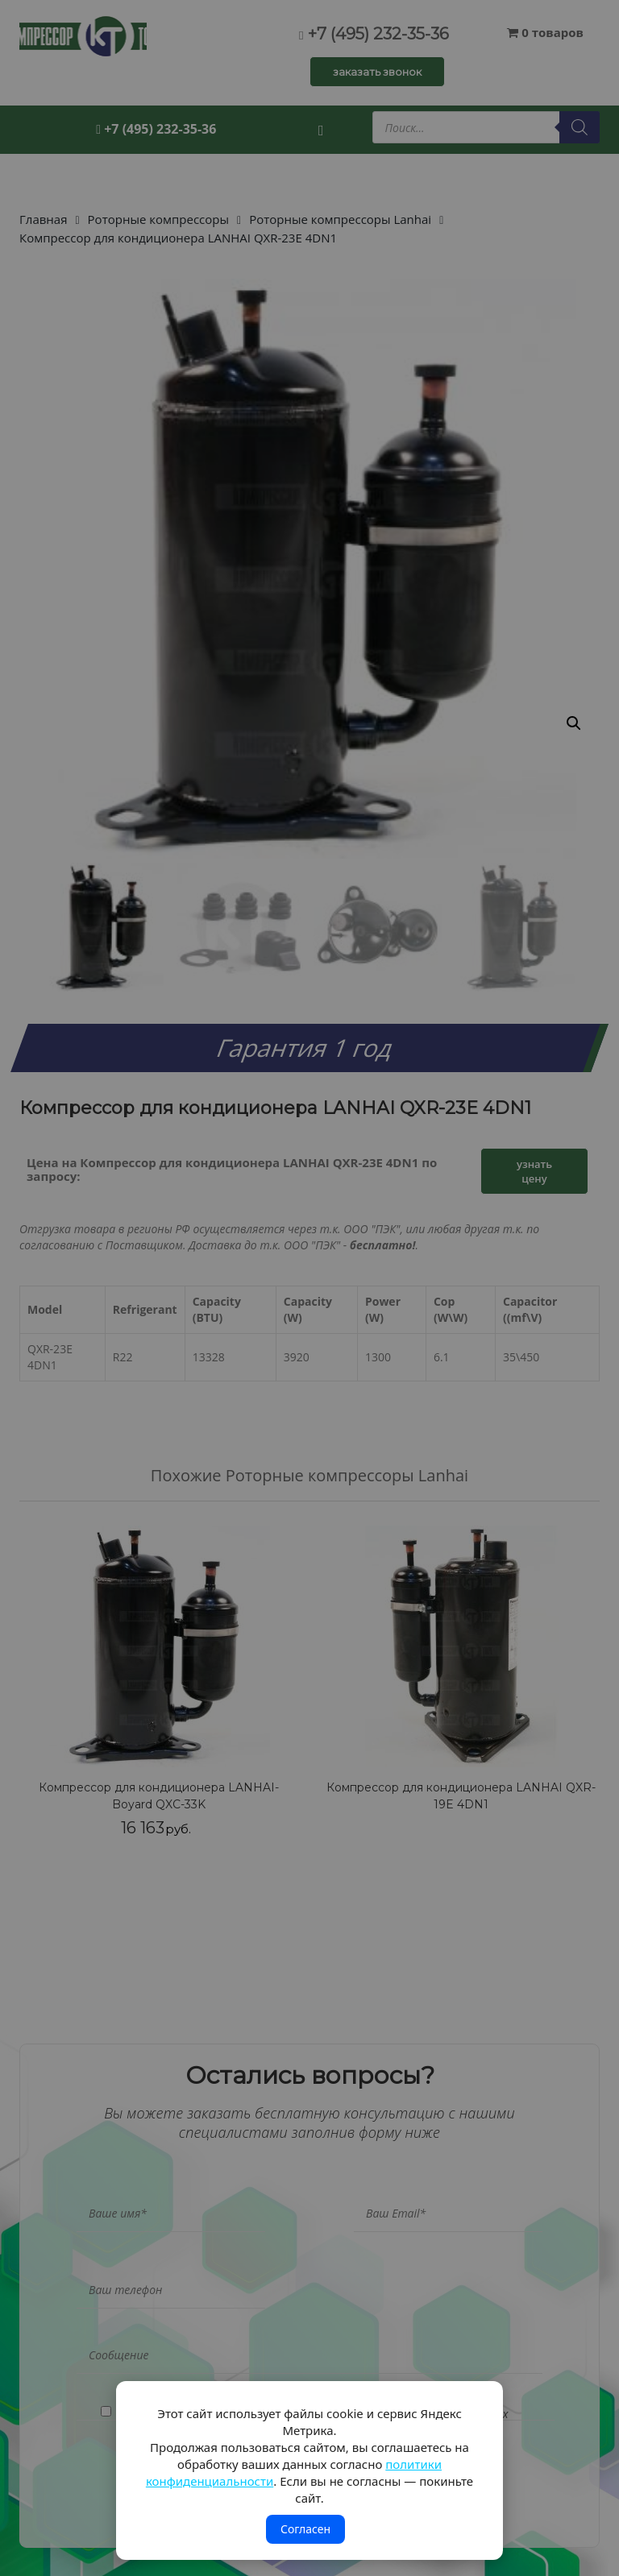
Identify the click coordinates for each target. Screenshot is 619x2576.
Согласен (305, 2529)
